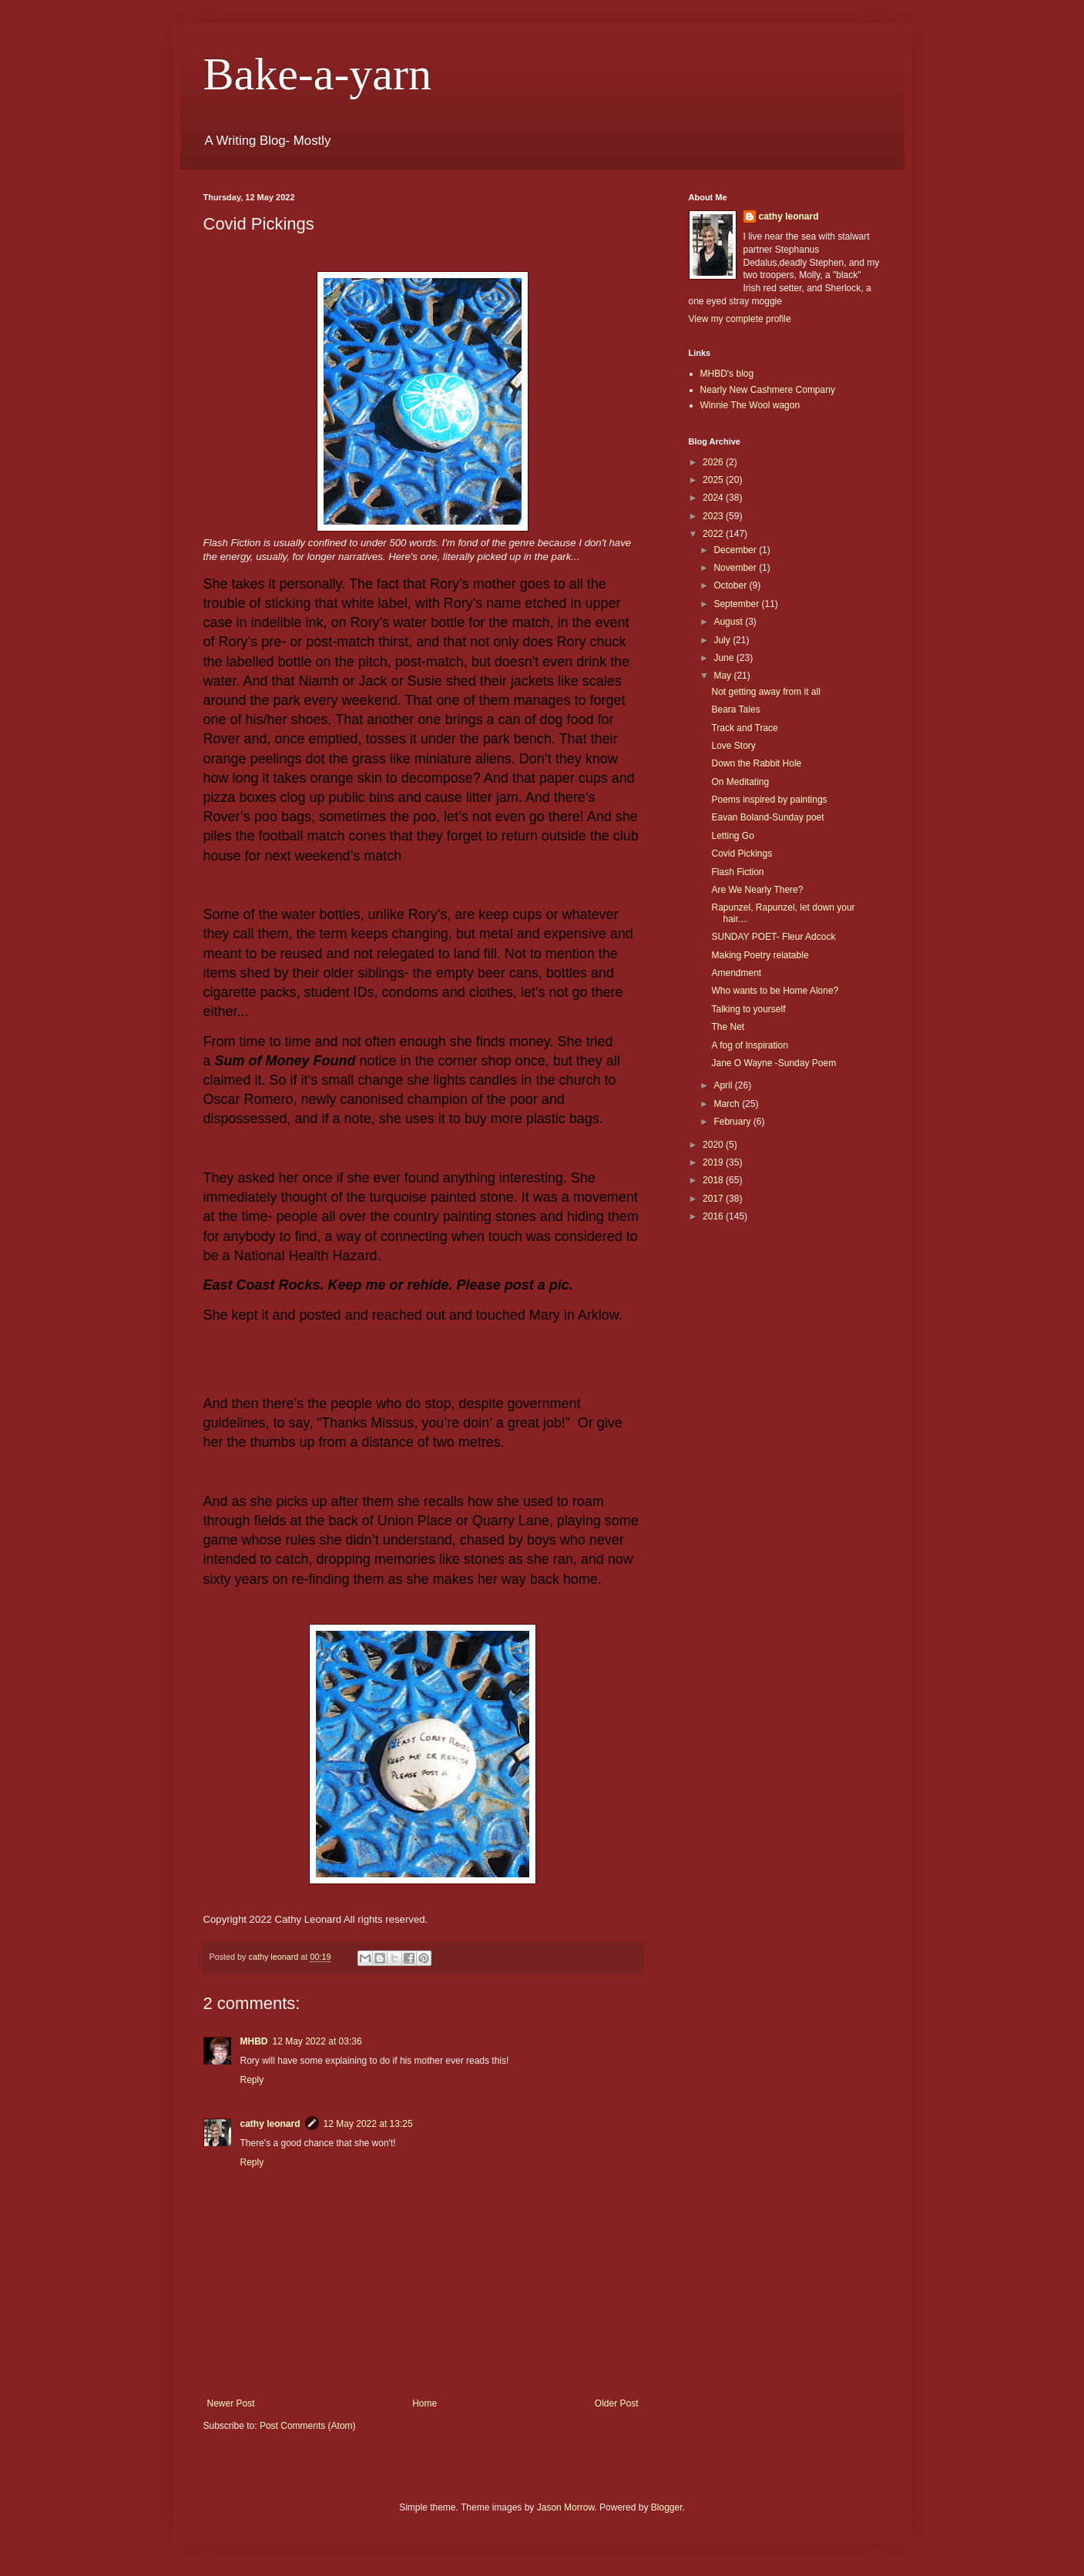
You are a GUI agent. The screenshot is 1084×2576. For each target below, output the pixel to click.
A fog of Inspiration (749, 1045)
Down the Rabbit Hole (756, 763)
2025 (714, 480)
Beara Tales (735, 709)
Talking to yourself (748, 1009)
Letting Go (732, 835)
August (729, 621)
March (727, 1103)
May (723, 675)
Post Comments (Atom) (308, 2425)
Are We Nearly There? (757, 889)
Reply (252, 2080)
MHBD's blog (727, 373)
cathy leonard (270, 2123)
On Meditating (740, 781)
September (737, 604)
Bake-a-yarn (317, 74)
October (731, 585)
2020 (714, 1144)
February (733, 1121)
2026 (714, 462)
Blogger (667, 2507)
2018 (714, 1180)
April (723, 1085)
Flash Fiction (737, 872)
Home (424, 2403)
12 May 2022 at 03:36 (317, 2041)
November (736, 567)
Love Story (733, 745)
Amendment (736, 973)
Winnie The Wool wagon (750, 405)
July (723, 640)
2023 (714, 516)
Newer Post (231, 2403)
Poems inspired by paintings (769, 799)
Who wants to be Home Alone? (774, 990)
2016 (714, 1216)
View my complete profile (740, 319)
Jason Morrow (566, 2507)
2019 (714, 1162)
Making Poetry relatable (759, 955)
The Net (727, 1026)
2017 (714, 1198)
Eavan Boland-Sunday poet (767, 817)
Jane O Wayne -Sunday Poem (773, 1063)
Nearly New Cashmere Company (767, 389)
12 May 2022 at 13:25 (368, 2123)
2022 (714, 533)
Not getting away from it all (765, 691)
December (736, 550)
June (724, 657)
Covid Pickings (741, 853)
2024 (714, 497)
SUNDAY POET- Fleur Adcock (773, 936)
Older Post (617, 2403)
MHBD (254, 2041)
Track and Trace (744, 728)
